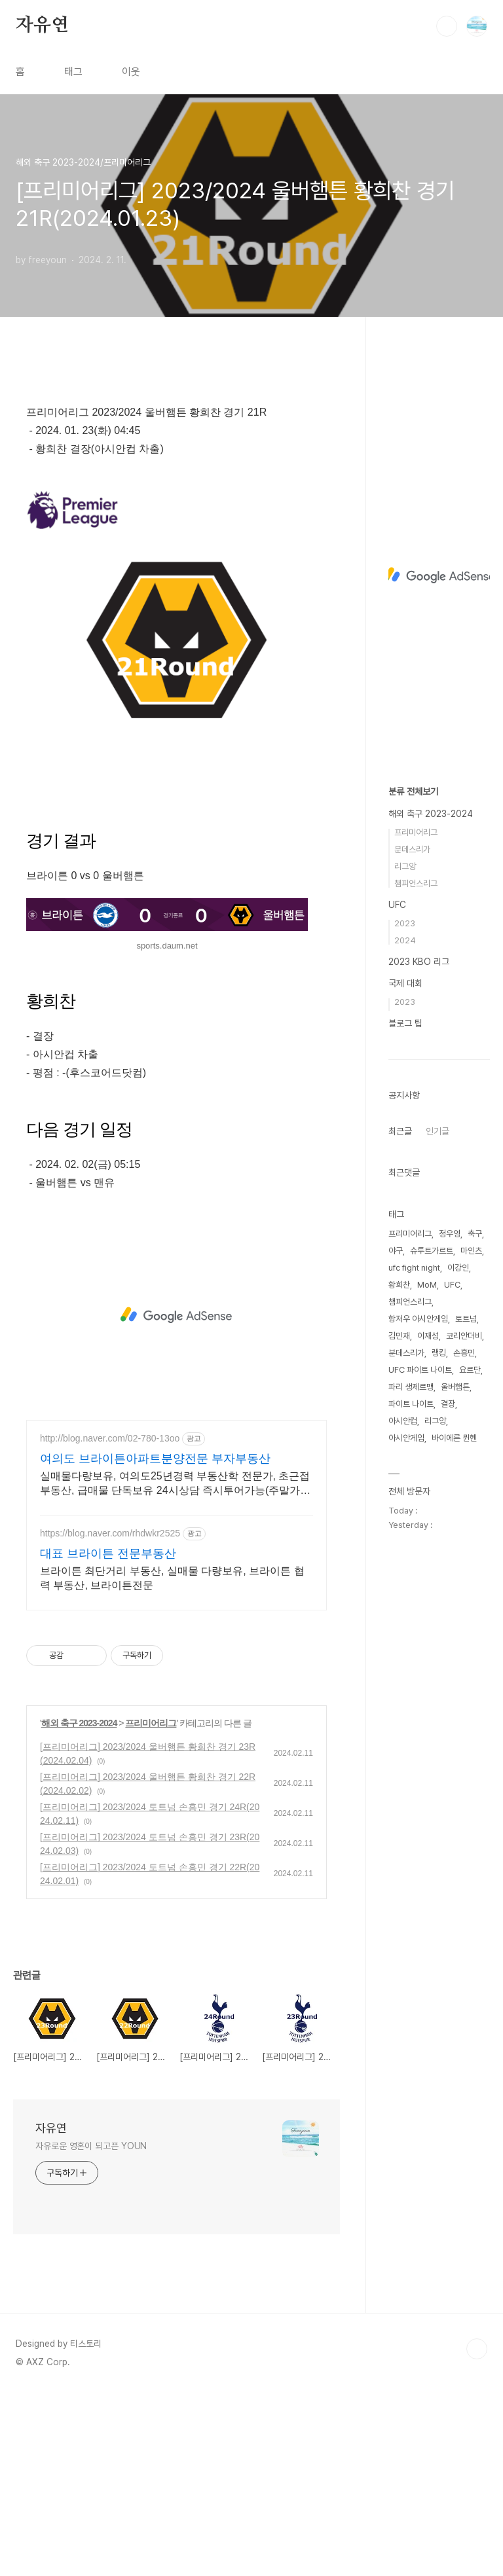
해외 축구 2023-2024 (79, 1906)
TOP (476, 2532)
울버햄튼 (455, 1387)
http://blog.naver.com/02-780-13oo (109, 1621)
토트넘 (466, 1319)
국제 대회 (405, 983)
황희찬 (399, 1285)
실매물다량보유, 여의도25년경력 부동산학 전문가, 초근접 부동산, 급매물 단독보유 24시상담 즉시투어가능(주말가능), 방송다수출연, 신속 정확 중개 (175, 1667)
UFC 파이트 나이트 (420, 1370)
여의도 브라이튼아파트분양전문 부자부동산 (155, 1641)
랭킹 (439, 1353)
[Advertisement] (176, 481)
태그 (73, 71)
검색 (446, 26)
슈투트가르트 (431, 1251)
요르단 (470, 1370)
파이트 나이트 (411, 1404)
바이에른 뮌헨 (454, 1438)
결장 (448, 1404)
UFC (397, 904)
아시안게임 (406, 1438)
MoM (427, 1285)
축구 (475, 1234)
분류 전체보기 (413, 791)
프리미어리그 (150, 1906)
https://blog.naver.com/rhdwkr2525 (110, 1716)
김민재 (399, 1336)
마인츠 (471, 1251)
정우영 (449, 1234)
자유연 (42, 25)
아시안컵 (402, 1421)
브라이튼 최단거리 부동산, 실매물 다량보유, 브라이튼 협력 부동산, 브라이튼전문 (172, 1761)
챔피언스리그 (416, 883)
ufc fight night (414, 1268)
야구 (395, 1251)
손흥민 (464, 1353)
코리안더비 (464, 1336)
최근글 (400, 1131)
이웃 (131, 71)
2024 (405, 940)
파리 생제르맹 (411, 1387)
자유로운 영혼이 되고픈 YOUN (91, 2329)
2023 (404, 923)
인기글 (437, 1131)
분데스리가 (412, 849)
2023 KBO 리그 (418, 961)
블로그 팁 (405, 1023)
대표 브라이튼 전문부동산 (108, 1736)
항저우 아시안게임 (418, 1319)
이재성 (428, 1336)
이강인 (458, 1268)
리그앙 (405, 866)
